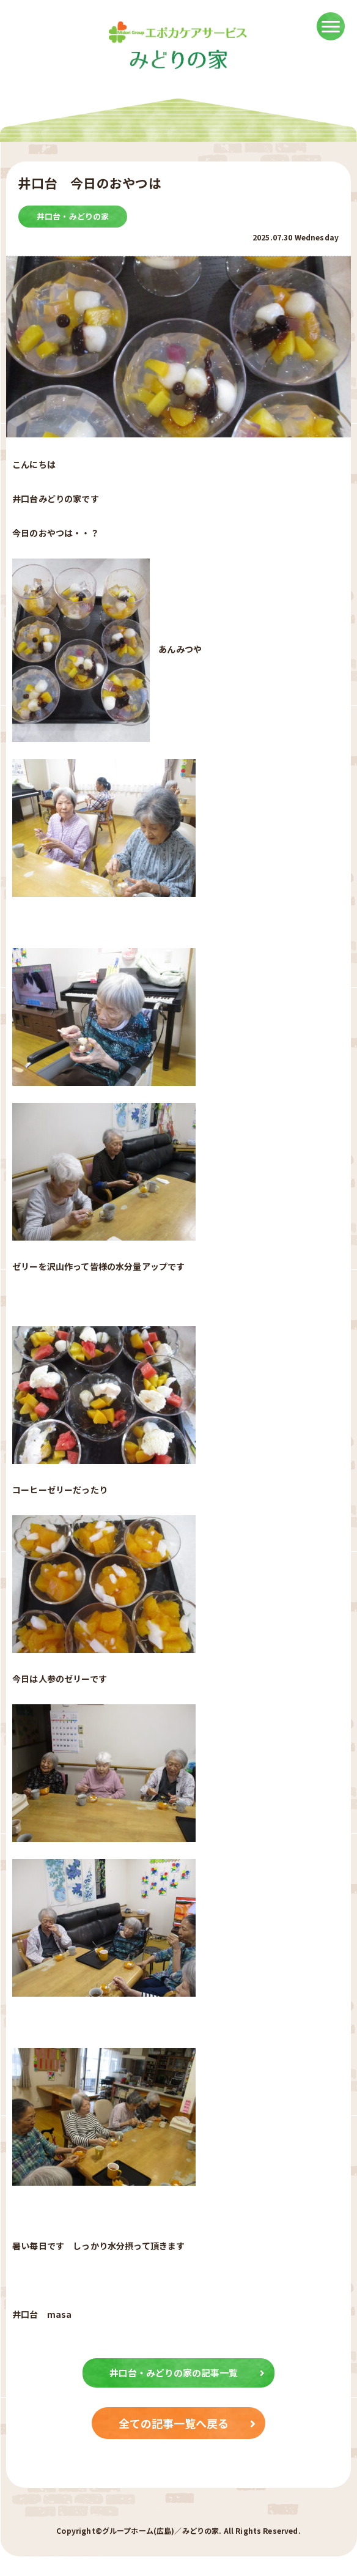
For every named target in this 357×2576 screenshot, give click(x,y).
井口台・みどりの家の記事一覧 (187, 2373)
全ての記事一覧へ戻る (187, 2423)
